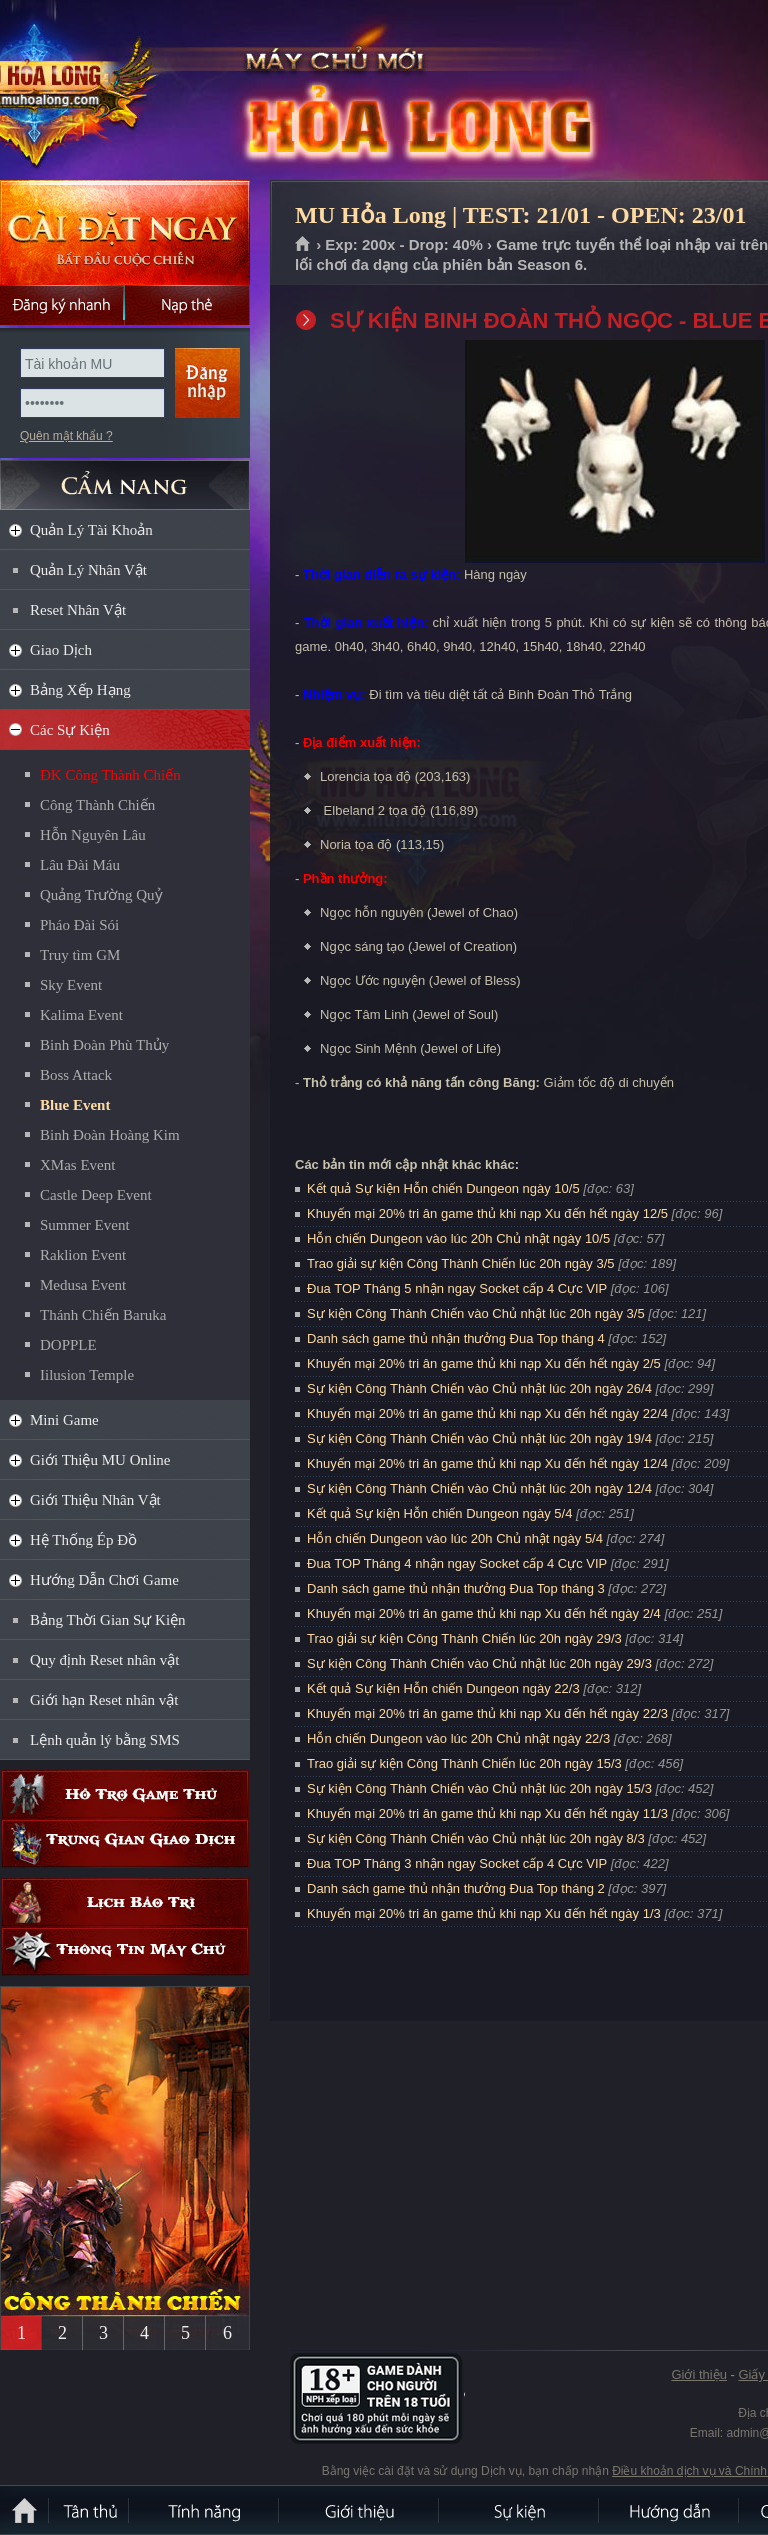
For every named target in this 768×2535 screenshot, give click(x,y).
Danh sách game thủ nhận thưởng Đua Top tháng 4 (456, 1338)
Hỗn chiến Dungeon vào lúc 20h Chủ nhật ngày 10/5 (458, 1238)
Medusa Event (83, 1285)
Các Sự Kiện (70, 730)
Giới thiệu (698, 2374)
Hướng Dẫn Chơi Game (104, 1580)
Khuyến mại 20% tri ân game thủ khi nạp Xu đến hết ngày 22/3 (487, 1713)
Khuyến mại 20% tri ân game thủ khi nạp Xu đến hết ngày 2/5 (484, 1363)
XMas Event (77, 1165)
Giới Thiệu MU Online (100, 1460)
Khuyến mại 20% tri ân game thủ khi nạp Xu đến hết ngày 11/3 (487, 1813)
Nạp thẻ (187, 305)
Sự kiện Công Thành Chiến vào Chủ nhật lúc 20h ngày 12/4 (479, 1488)
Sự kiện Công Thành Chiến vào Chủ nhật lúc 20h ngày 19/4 (479, 1438)
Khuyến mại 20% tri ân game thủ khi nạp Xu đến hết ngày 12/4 (487, 1463)
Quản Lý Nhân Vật (88, 570)
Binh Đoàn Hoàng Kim (110, 1135)
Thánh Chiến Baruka (103, 1315)
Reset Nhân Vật (78, 610)
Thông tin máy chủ (125, 1951)
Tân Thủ (90, 2510)
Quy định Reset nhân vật (104, 1660)
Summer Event (85, 1225)
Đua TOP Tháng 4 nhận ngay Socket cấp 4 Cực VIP (457, 1563)
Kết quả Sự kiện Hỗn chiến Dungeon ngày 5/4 (439, 1513)
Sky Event (71, 985)
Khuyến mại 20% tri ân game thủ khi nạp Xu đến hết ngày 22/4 (487, 1413)
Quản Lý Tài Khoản (91, 530)
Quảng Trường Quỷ (101, 895)
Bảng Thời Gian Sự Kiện (108, 1620)
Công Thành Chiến (97, 805)
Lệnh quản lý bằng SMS (105, 1740)
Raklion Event (83, 1255)
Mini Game (64, 1420)
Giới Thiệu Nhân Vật (95, 1500)
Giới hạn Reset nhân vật (104, 1700)
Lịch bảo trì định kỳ (125, 1902)
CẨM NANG (125, 476)
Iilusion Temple (87, 1375)
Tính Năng (205, 2510)
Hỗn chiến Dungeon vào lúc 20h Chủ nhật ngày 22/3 (458, 1738)
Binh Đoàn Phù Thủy (104, 1045)
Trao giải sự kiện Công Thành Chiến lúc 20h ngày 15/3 (464, 1763)
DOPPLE (68, 1345)
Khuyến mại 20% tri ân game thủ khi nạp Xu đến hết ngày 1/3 (484, 1913)
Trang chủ (303, 245)
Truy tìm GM (80, 955)
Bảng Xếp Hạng (80, 690)
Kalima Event (81, 1015)
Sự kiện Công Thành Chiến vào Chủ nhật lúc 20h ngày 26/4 (479, 1388)
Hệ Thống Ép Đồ (83, 1540)
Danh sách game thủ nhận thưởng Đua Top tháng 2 (456, 1888)
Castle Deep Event (96, 1195)
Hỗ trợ (125, 1794)
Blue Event (75, 1105)
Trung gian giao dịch (125, 1843)
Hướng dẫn (670, 2510)
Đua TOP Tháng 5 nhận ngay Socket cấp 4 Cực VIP (457, 1288)
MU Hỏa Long (144, 91)
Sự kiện (520, 2510)
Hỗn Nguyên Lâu (93, 835)
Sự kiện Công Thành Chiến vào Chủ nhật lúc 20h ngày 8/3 (476, 1838)
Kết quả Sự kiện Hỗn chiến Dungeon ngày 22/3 (443, 1688)
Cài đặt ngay (125, 232)
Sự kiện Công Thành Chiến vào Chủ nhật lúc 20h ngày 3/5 (476, 1313)
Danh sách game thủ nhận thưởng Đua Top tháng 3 (456, 1588)
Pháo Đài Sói (79, 925)
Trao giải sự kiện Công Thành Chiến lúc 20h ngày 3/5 (461, 1263)
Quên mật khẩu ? (66, 436)
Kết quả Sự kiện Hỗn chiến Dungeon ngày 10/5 (443, 1188)
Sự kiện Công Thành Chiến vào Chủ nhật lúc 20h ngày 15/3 (479, 1788)
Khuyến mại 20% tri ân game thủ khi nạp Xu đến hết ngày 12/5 (487, 1213)
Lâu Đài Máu (80, 865)
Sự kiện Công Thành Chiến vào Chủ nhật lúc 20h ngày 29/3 (479, 1663)
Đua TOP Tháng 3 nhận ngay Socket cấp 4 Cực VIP (457, 1863)
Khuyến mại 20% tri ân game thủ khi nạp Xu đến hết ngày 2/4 (484, 1613)
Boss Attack (76, 1075)
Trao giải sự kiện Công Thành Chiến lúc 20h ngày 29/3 (464, 1638)
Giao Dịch (61, 650)
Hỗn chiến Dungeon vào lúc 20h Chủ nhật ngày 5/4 (455, 1538)
